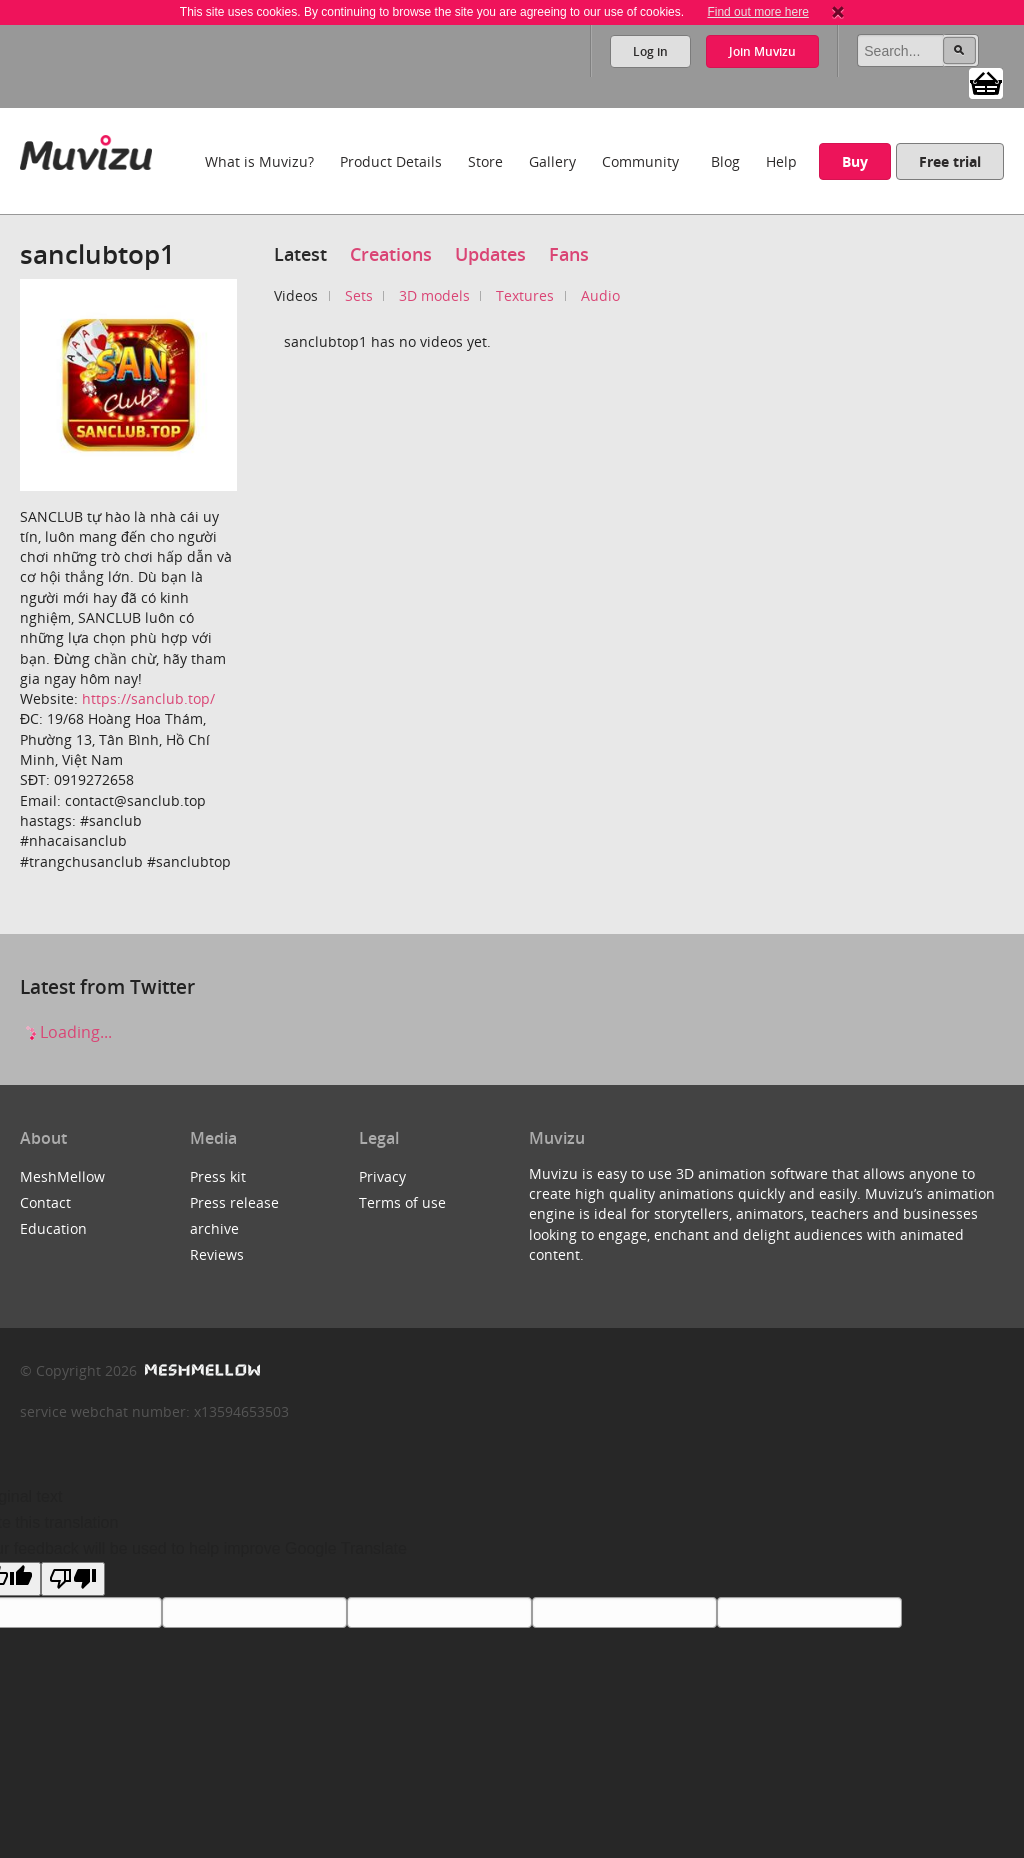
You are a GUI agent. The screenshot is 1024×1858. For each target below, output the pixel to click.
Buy (855, 161)
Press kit (218, 1176)
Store (485, 161)
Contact (45, 1202)
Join (762, 51)
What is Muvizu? (259, 161)
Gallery (552, 161)
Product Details (391, 161)
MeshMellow (62, 1176)
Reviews (217, 1254)
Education (53, 1228)
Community (640, 161)
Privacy (382, 1176)
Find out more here (757, 12)
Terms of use (402, 1202)
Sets (359, 295)
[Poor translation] (73, 1579)
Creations (391, 254)
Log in (650, 51)
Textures (525, 295)
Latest (300, 254)
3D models (434, 295)
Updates (490, 254)
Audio (600, 295)
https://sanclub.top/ (148, 698)
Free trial (950, 161)
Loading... (66, 1032)
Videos (296, 295)
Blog (725, 161)
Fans (569, 254)
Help (781, 161)
